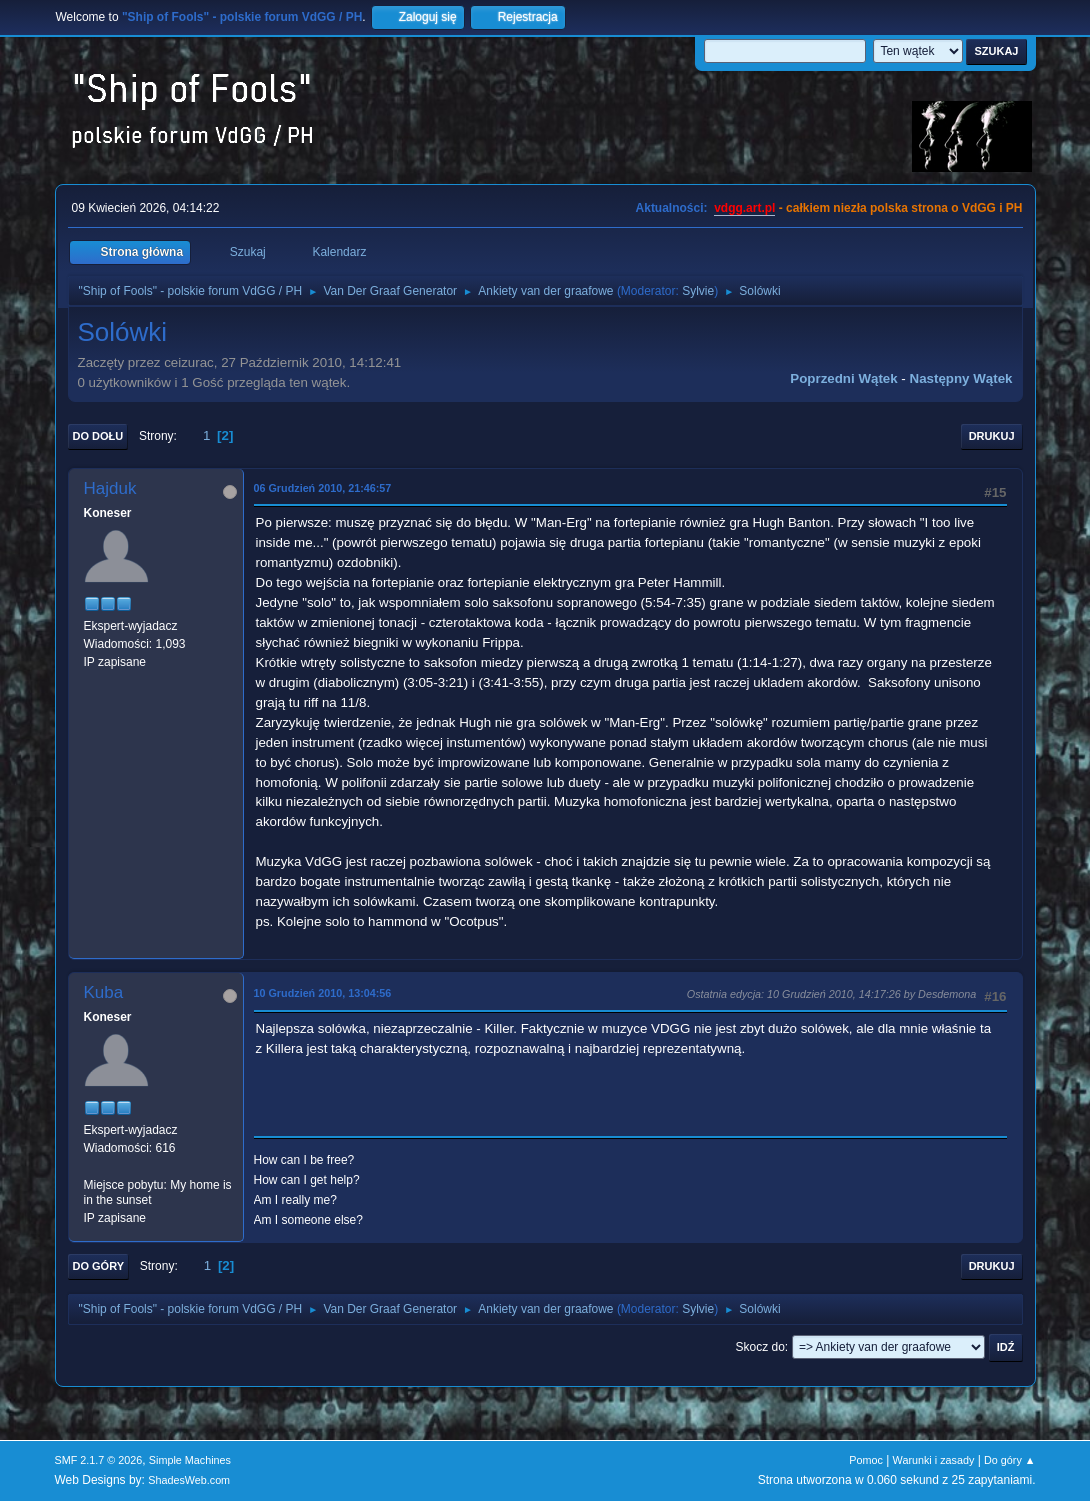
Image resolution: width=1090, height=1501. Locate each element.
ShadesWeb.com (189, 1480)
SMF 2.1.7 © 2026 (99, 1460)
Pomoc (866, 1460)
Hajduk (110, 488)
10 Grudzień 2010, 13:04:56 (323, 993)
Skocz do (760, 1347)
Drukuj (992, 436)
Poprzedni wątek (843, 378)
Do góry (99, 1266)
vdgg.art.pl (744, 208)
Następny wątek (961, 378)
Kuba (104, 992)
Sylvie (698, 291)
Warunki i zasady (934, 1460)
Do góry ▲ (1009, 1460)
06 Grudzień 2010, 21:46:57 (323, 488)
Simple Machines (190, 1460)
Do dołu (98, 436)
